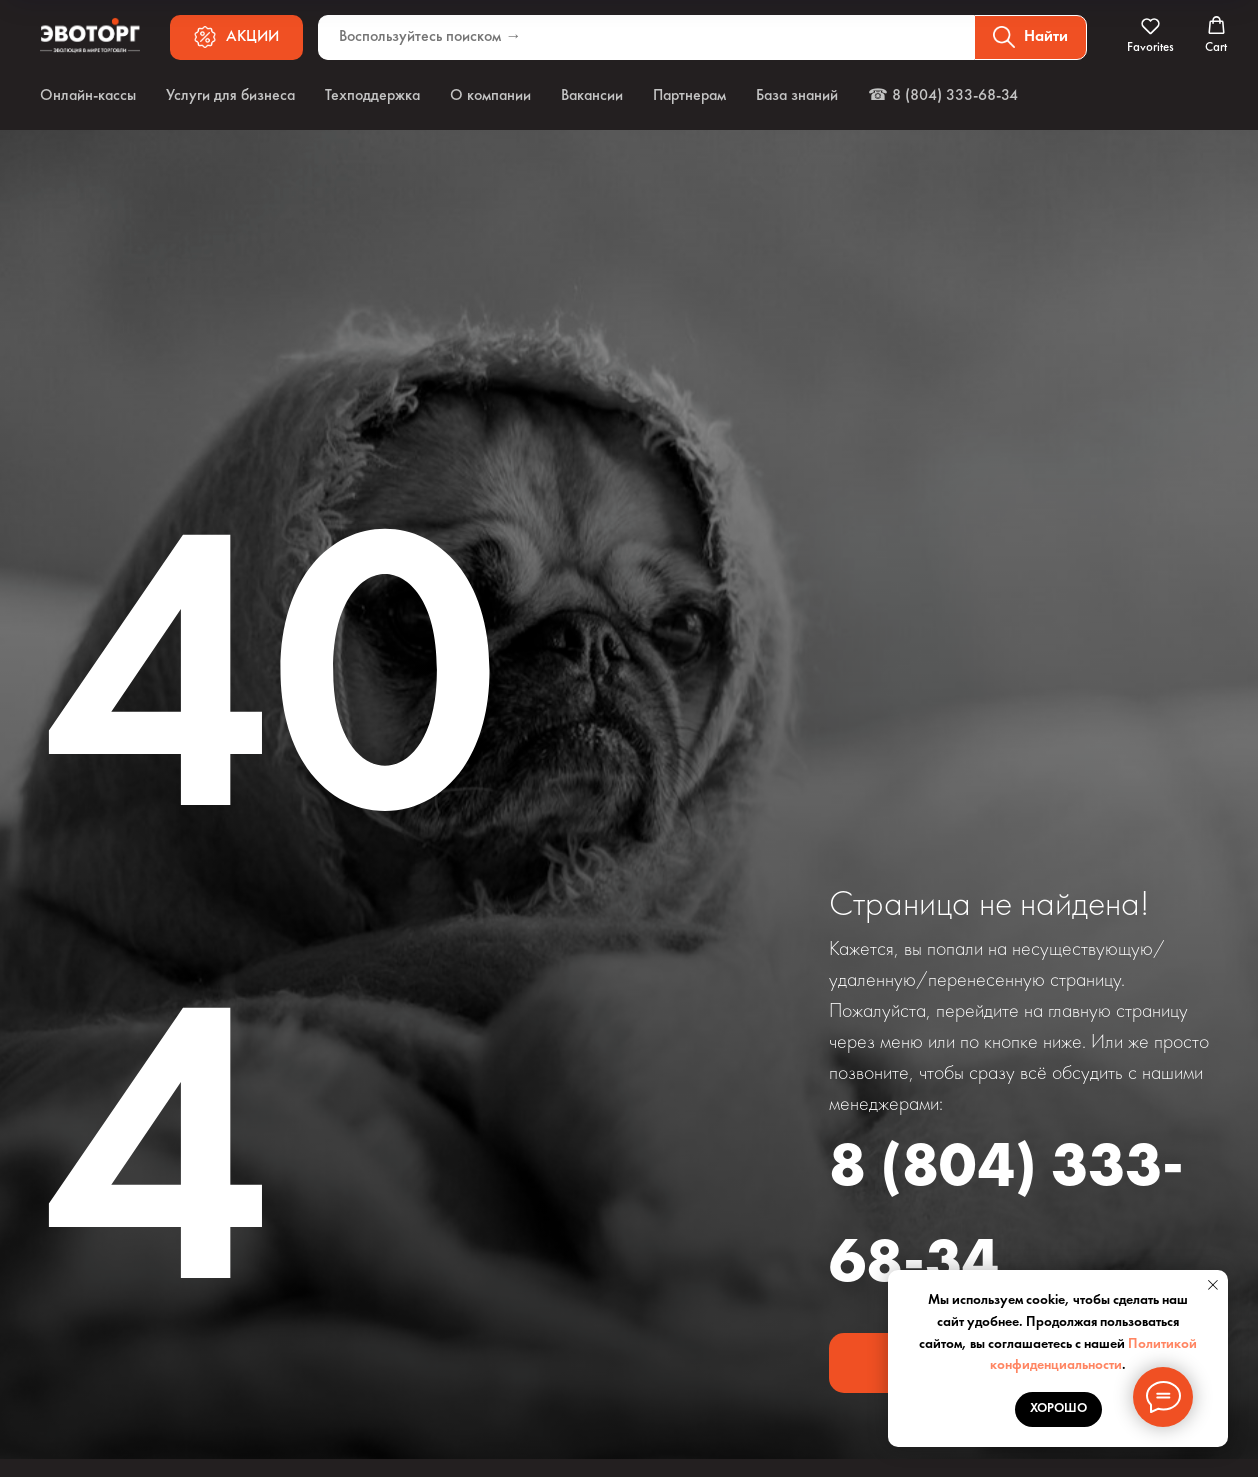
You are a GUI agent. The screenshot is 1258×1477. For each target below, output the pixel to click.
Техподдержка (372, 96)
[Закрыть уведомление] (1213, 1285)
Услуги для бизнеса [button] (230, 96)
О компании (490, 96)
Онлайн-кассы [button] (88, 96)
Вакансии (592, 96)
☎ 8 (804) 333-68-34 (943, 96)
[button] (1150, 36)
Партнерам (689, 96)
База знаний (797, 96)
